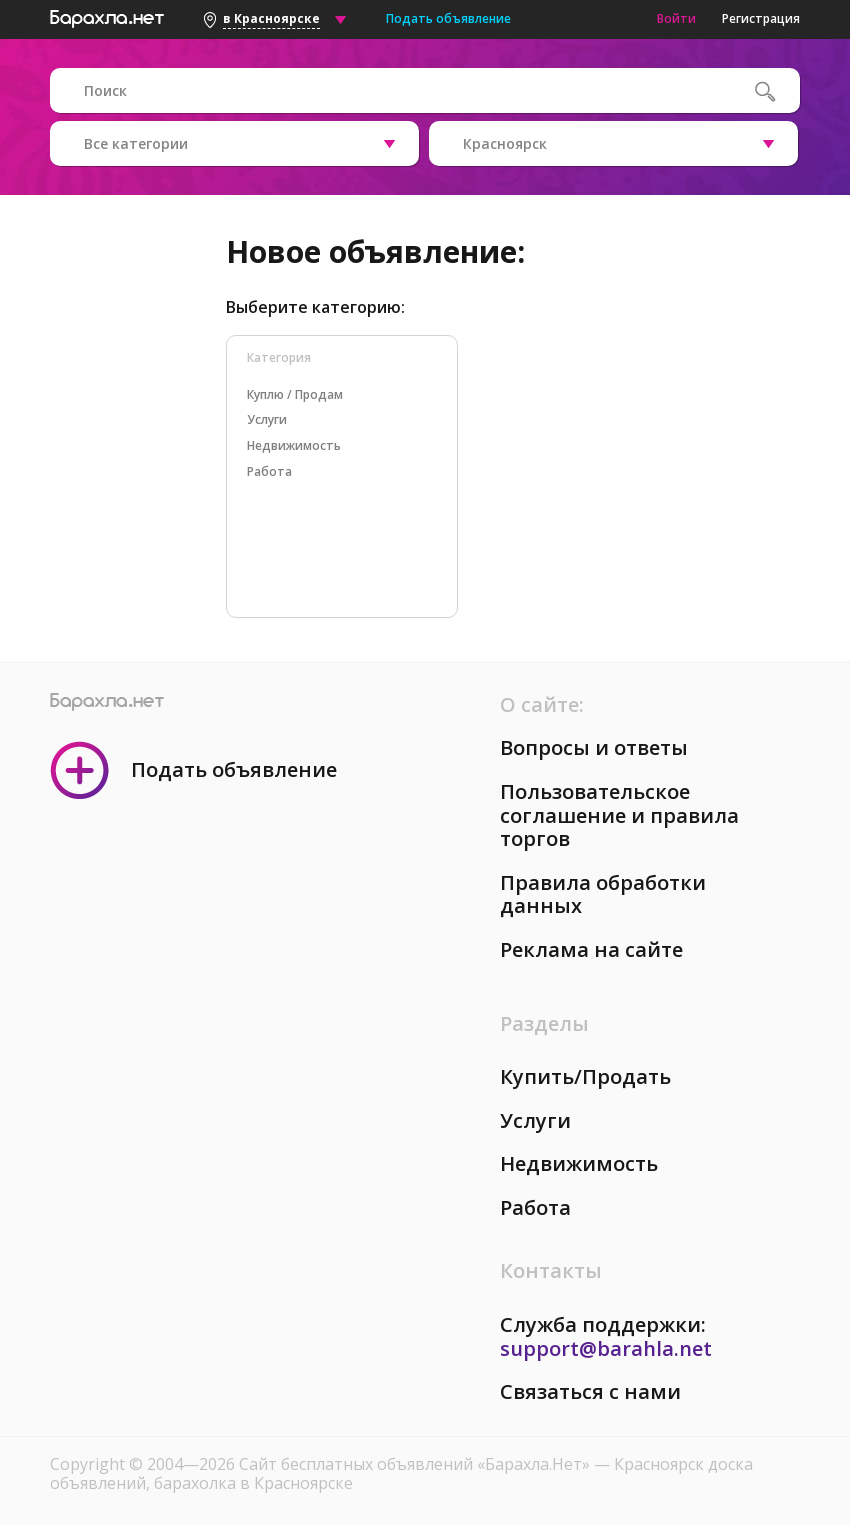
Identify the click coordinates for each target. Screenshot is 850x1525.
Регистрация (761, 18)
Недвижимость (579, 1163)
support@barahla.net (606, 1348)
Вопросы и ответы (594, 747)
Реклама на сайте (591, 949)
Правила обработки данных (603, 894)
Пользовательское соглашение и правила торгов (619, 815)
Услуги (535, 1120)
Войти (676, 18)
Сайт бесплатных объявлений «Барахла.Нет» (416, 1464)
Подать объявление (448, 18)
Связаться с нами (590, 1391)
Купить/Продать (585, 1076)
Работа (535, 1207)
